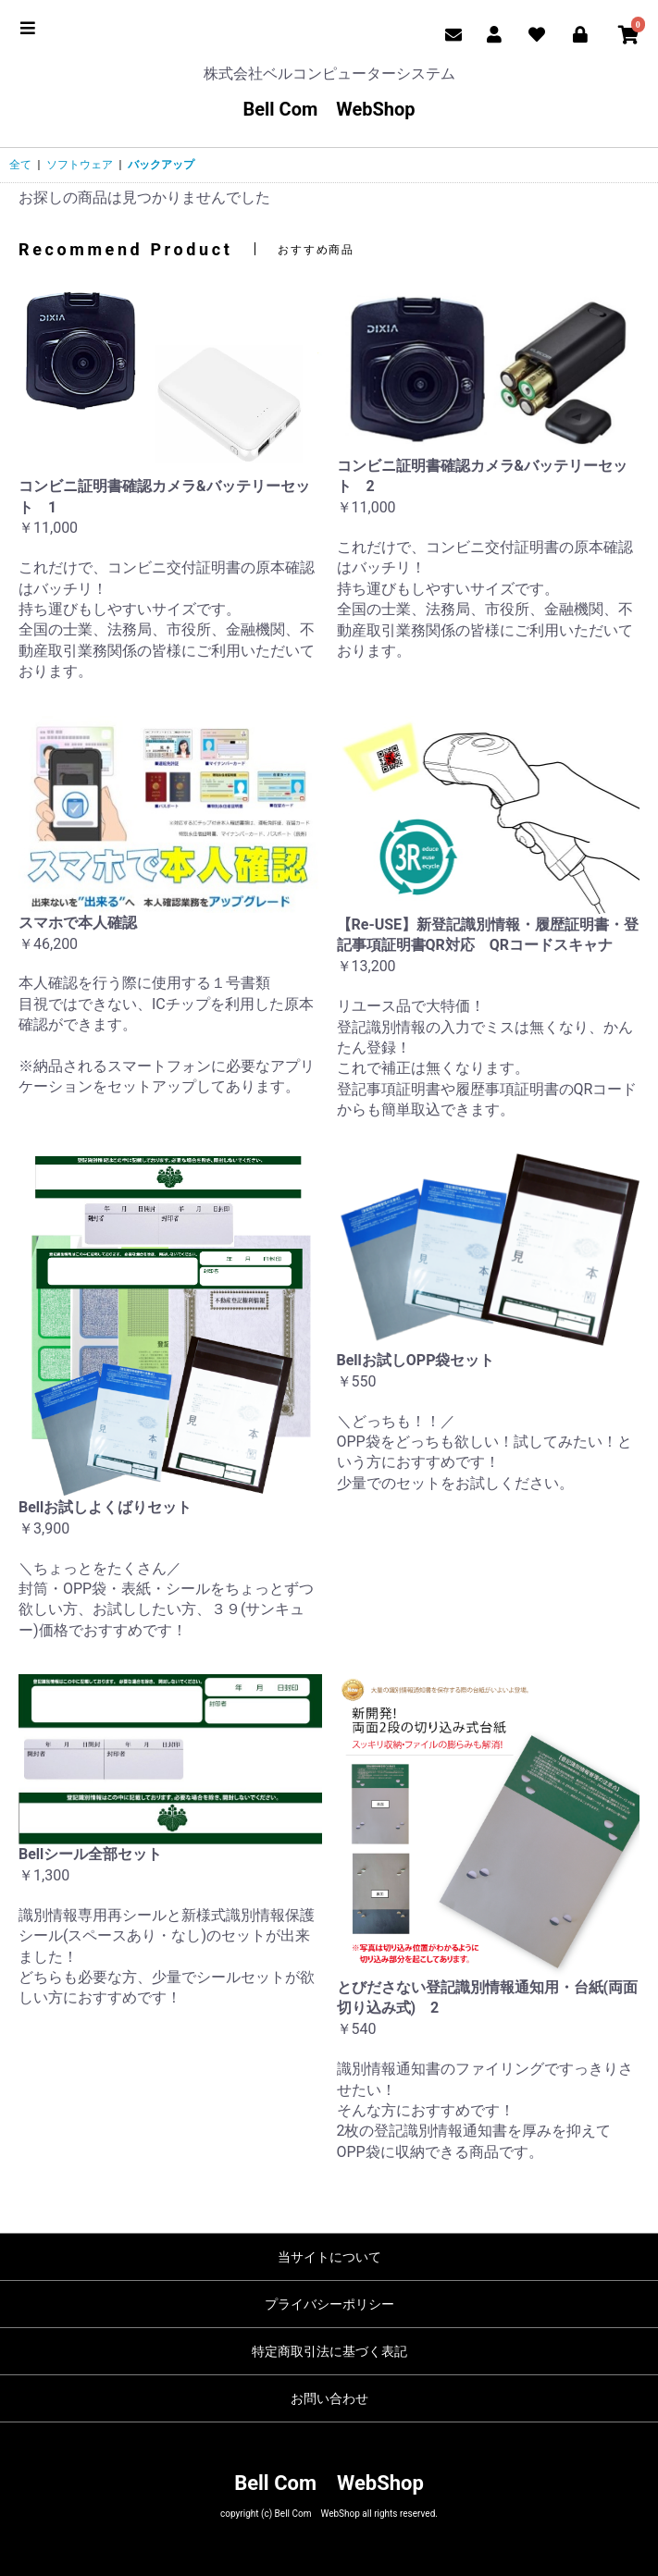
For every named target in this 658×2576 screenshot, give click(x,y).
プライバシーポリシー (329, 2304)
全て (20, 164)
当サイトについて (329, 2256)
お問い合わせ (329, 2398)
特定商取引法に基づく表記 (329, 2351)
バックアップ (161, 164)
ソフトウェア (79, 164)
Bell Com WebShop (328, 109)
